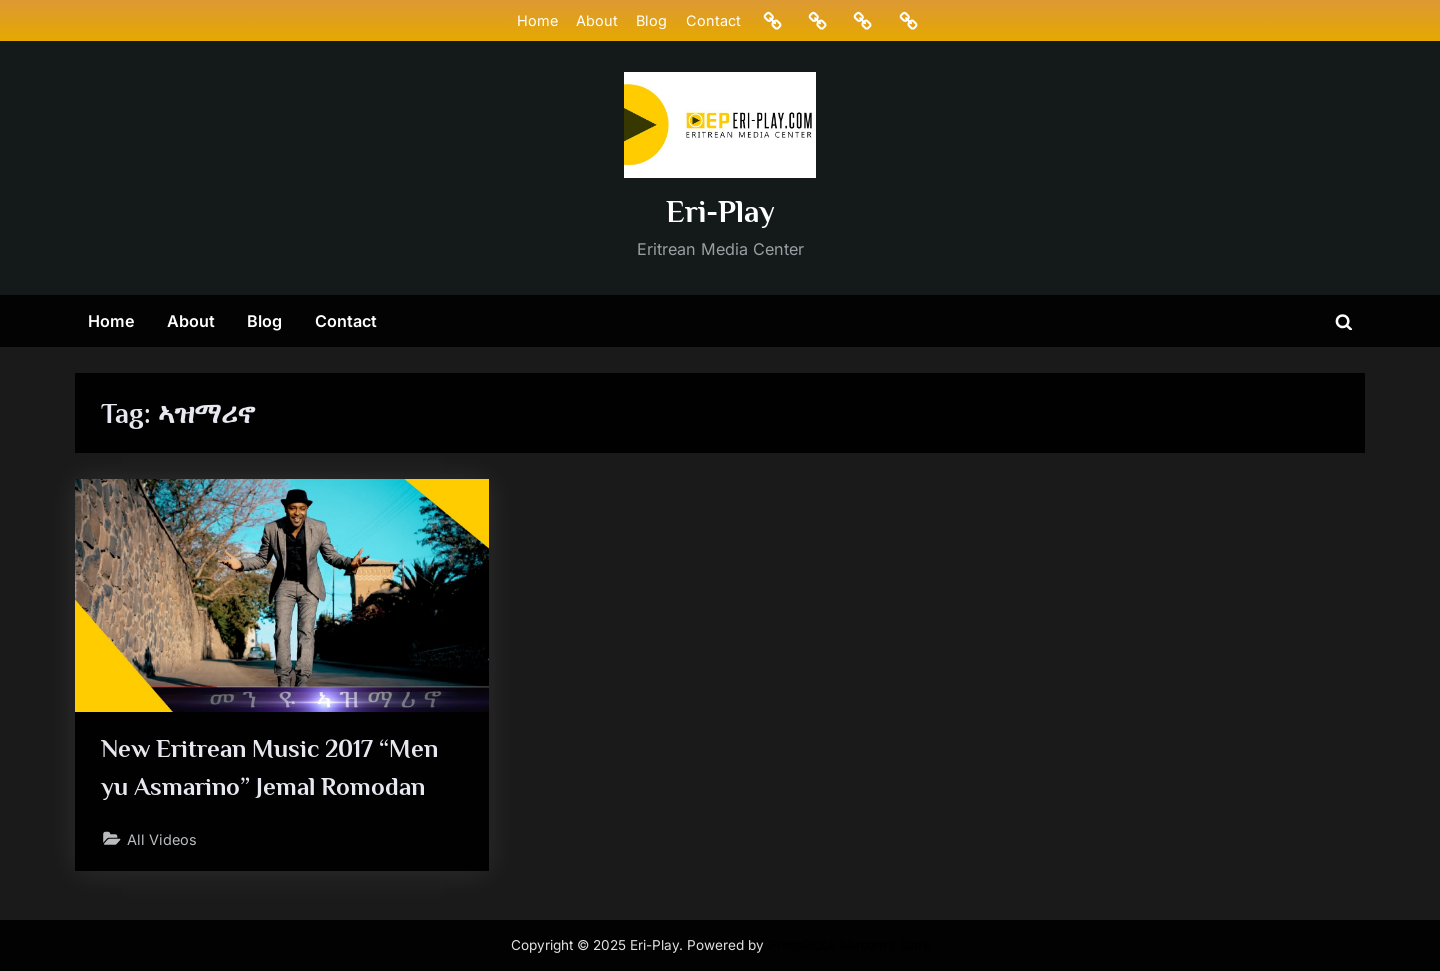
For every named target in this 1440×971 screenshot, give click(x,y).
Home (537, 20)
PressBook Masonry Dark (849, 945)
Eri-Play (720, 211)
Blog (651, 20)
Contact (713, 20)
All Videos (162, 839)
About (597, 20)
